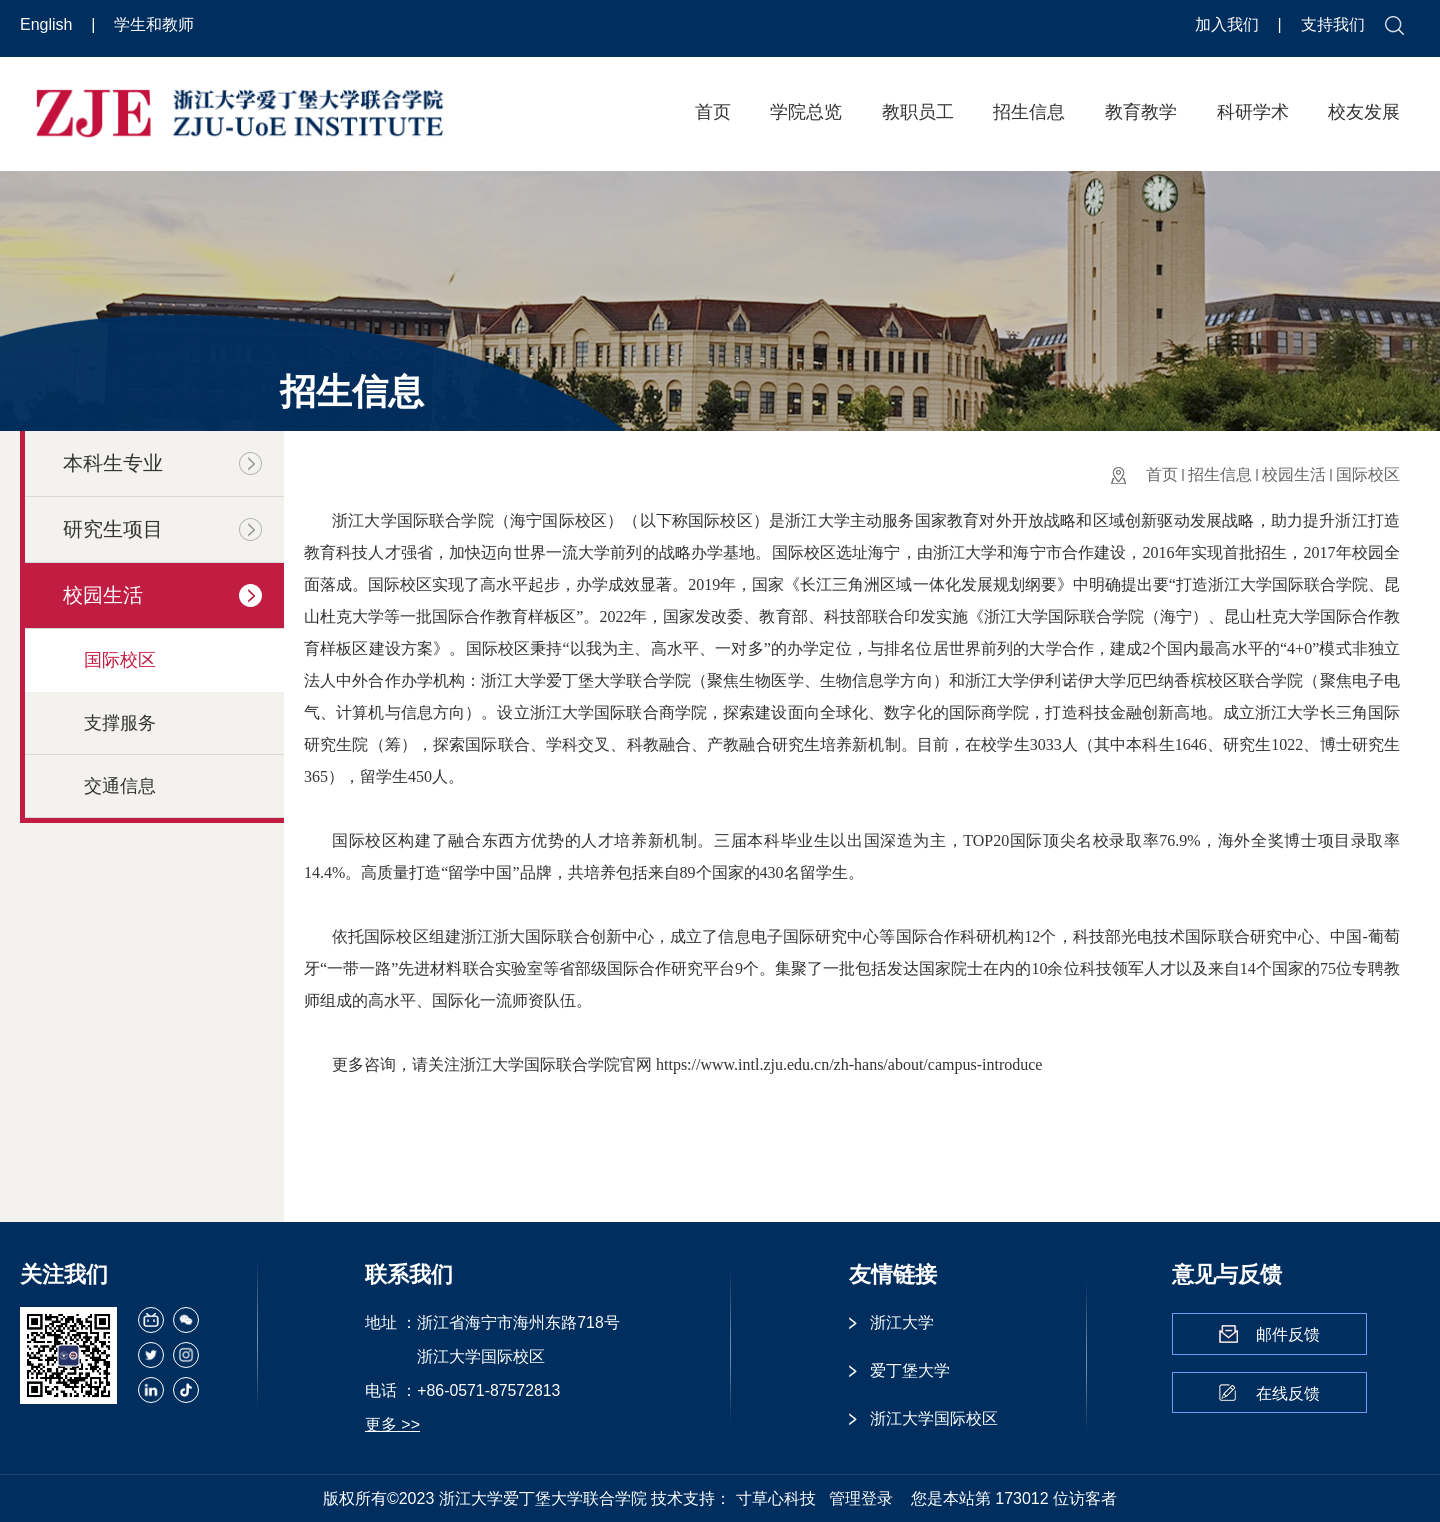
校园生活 (1294, 474)
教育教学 (1141, 112)
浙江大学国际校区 (934, 1418)
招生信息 (1029, 112)
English (48, 24)
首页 (713, 112)
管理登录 (861, 1498)
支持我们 (1333, 24)
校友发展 (1364, 112)
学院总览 (806, 112)
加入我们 (1229, 24)
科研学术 (1253, 112)
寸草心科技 (776, 1498)
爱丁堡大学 (910, 1370)
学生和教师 (154, 24)
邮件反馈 (1288, 1334)
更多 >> (392, 1424)
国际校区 (1368, 474)
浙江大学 (902, 1322)
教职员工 (918, 112)
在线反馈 (1288, 1393)
